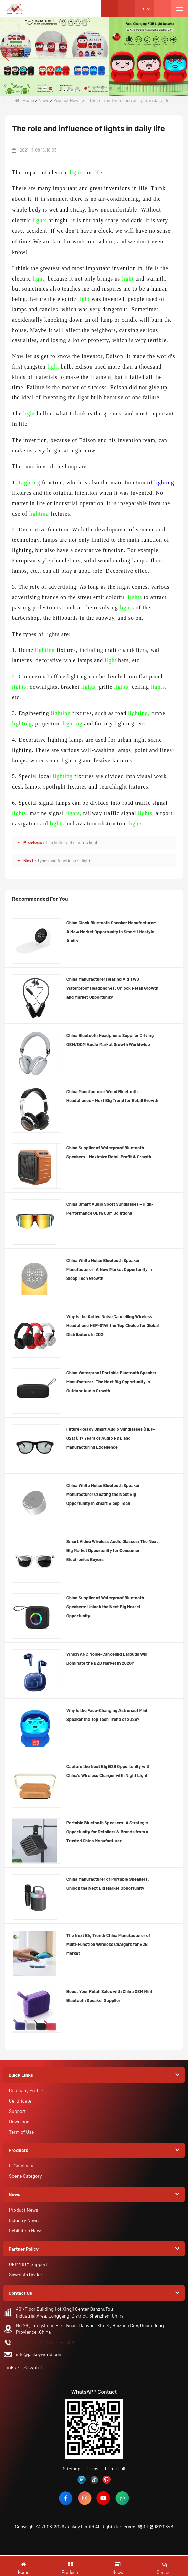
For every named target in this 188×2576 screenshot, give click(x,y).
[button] (61, 88)
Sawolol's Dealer (25, 2275)
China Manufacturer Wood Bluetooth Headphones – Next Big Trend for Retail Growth (112, 1096)
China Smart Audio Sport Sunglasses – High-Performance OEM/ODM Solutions (109, 1208)
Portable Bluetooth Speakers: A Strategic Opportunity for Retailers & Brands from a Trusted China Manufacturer (107, 1831)
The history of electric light (72, 842)
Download (19, 2121)
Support (17, 2111)
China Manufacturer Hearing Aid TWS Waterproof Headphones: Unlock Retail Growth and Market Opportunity (112, 988)
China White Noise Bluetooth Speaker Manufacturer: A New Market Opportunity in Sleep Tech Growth (109, 1269)
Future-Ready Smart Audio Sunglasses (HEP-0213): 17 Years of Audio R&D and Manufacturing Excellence (110, 1438)
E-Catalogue (22, 2165)
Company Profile (26, 2090)
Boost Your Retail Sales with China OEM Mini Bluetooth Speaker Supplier (109, 1996)
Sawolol (32, 2367)
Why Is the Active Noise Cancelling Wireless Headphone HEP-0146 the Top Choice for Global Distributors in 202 (112, 1325)
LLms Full (115, 2468)
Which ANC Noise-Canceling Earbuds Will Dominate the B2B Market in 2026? (106, 1658)
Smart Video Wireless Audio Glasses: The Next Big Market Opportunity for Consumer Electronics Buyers (112, 1550)
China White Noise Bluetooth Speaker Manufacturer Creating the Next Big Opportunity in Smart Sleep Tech (103, 1494)
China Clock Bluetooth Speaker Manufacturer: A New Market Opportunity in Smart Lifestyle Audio (111, 931)
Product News (66, 100)
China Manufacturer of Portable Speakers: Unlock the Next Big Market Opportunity (107, 1883)
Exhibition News (25, 2230)
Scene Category (25, 2176)
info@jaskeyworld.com (39, 2354)
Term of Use (21, 2132)
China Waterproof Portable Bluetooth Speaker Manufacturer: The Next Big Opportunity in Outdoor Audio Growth (111, 1381)
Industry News (24, 2220)
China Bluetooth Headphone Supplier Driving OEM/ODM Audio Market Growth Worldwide (110, 1039)
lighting (164, 483)
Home (24, 100)
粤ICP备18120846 (155, 2526)
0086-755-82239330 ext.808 (45, 2342)
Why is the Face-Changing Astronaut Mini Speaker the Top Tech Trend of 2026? (106, 1714)
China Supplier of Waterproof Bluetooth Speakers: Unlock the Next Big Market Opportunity (105, 1606)
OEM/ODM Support (28, 2264)
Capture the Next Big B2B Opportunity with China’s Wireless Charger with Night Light (108, 1771)
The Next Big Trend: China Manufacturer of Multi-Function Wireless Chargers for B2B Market (108, 1944)
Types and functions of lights (65, 860)
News (44, 100)
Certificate (20, 2101)
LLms (92, 2468)
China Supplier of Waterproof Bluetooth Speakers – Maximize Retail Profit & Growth (109, 1152)
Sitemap (71, 2468)
